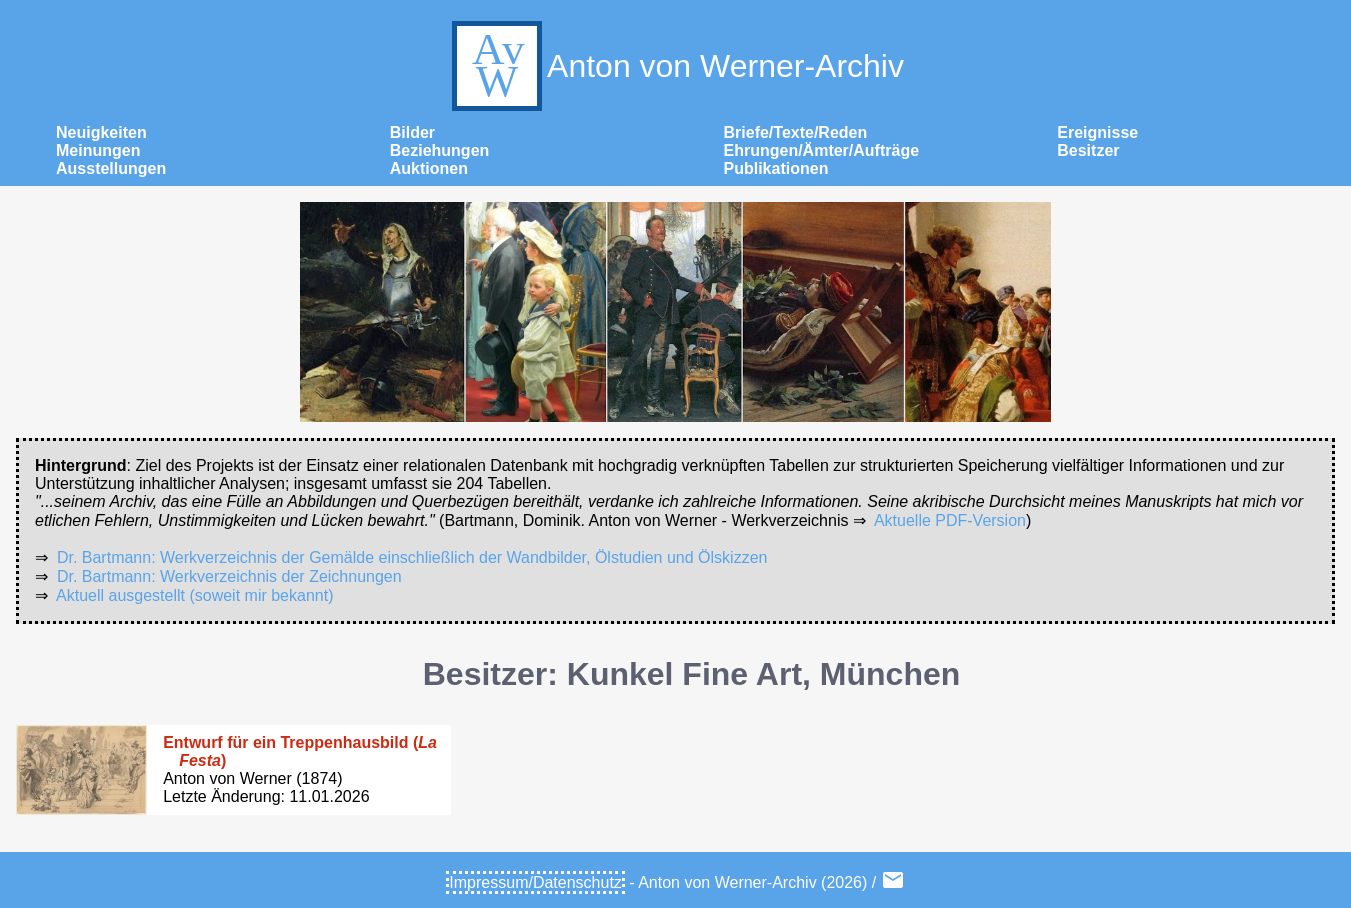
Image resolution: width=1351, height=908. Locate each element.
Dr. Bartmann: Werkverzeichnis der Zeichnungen (229, 576)
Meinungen (98, 150)
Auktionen (429, 168)
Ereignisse (1097, 132)
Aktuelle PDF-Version (950, 520)
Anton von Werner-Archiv (675, 66)
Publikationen (776, 168)
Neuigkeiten (101, 132)
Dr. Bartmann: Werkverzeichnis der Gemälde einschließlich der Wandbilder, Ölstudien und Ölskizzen (412, 557)
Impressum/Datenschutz (535, 882)
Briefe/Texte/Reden (796, 132)
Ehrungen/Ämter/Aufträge (822, 150)
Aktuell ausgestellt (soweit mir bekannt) (194, 595)
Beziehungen (440, 150)
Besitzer (1088, 150)
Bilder (412, 132)
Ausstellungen (111, 168)
